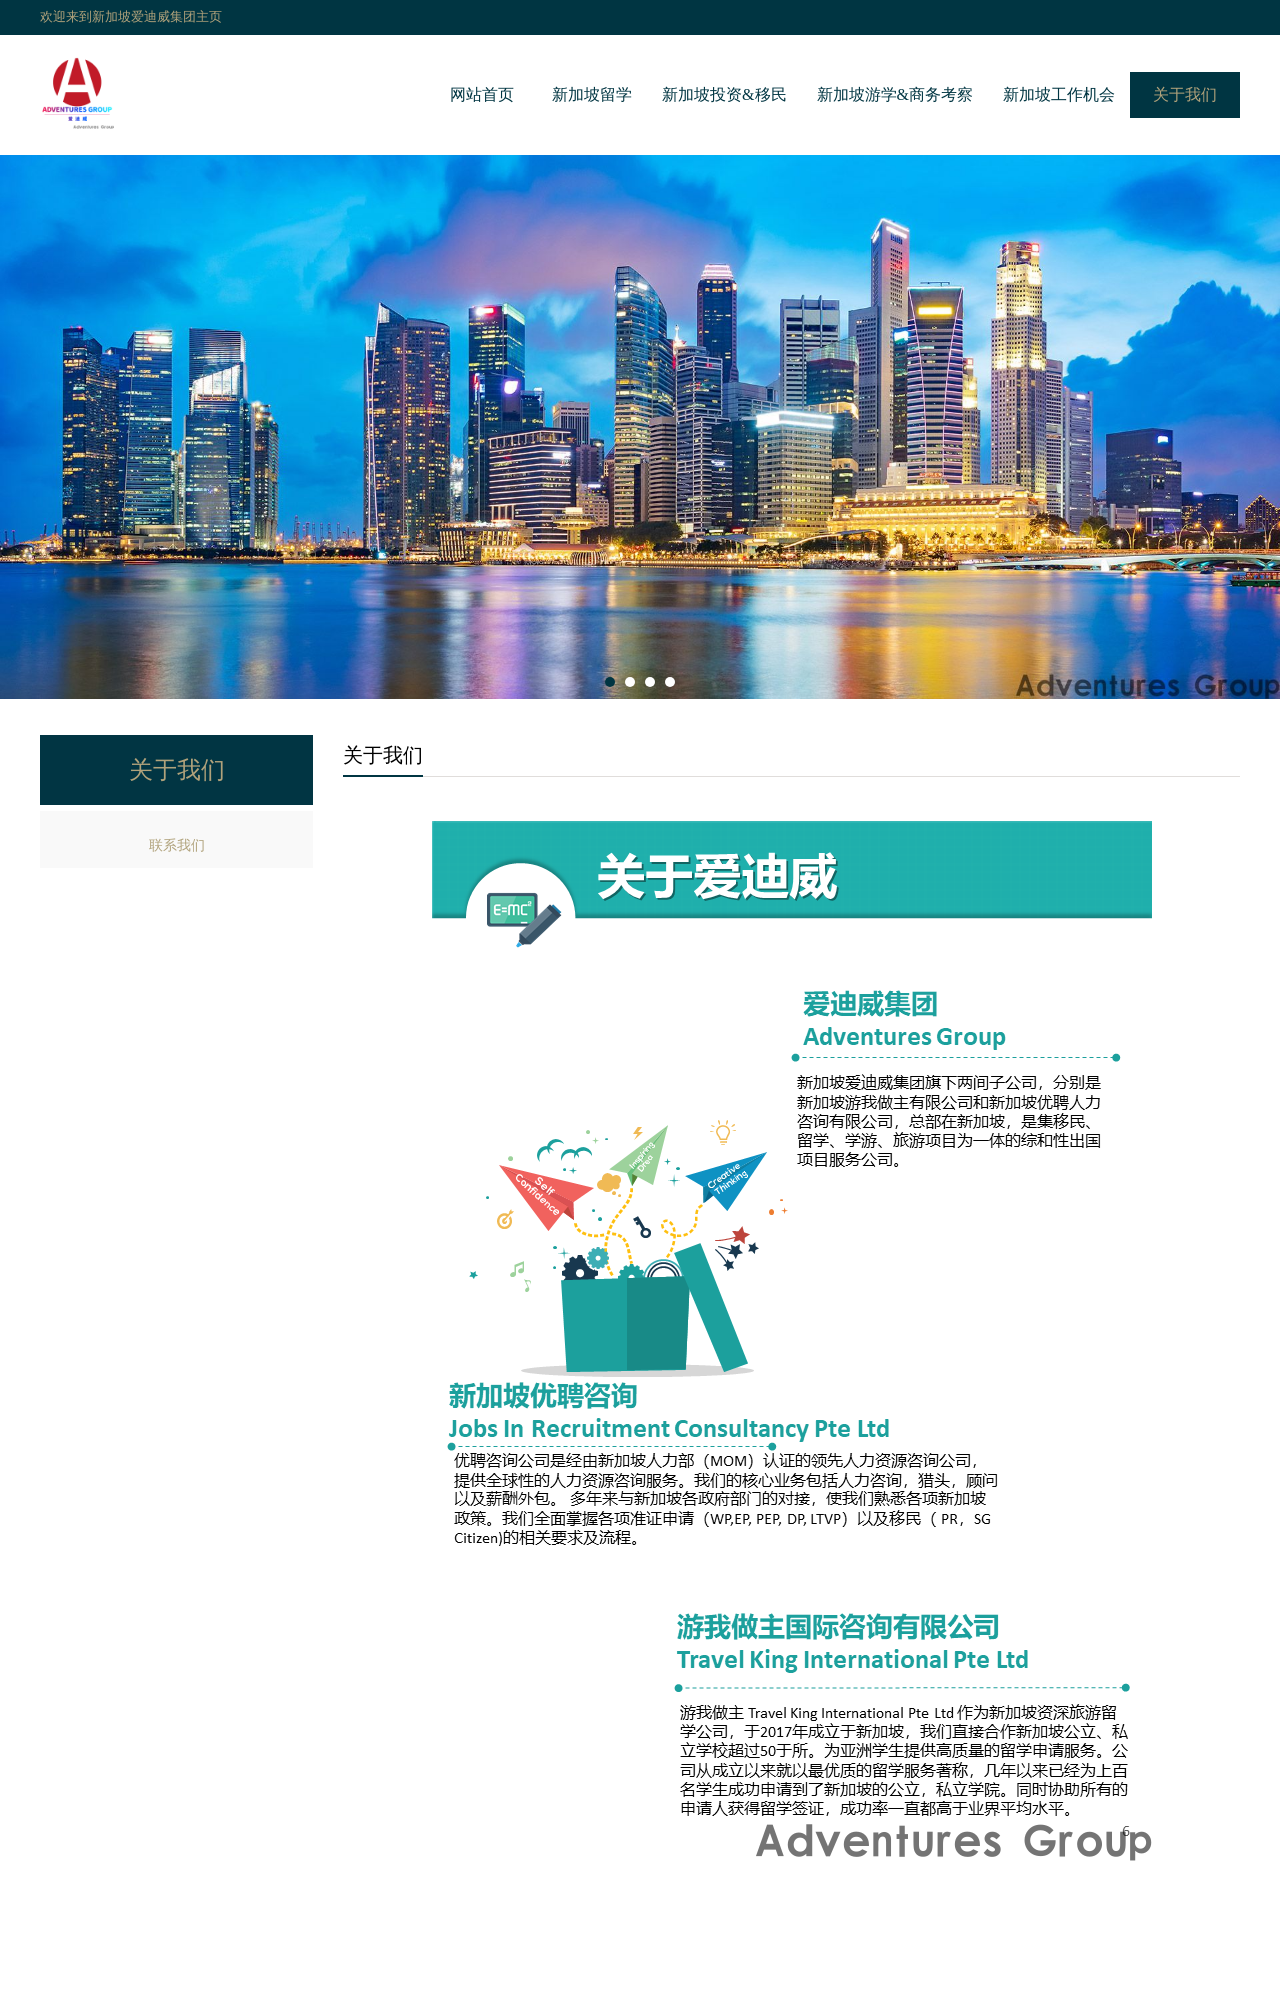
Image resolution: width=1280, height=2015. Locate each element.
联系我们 (177, 845)
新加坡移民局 (444, 1998)
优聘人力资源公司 (807, 1998)
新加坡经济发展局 (565, 1998)
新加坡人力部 (686, 1998)
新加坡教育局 (928, 1998)
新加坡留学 (592, 94)
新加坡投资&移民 (724, 94)
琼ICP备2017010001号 (765, 1972)
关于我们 (1185, 94)
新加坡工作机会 (1059, 94)
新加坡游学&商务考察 (895, 94)
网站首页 (482, 94)
